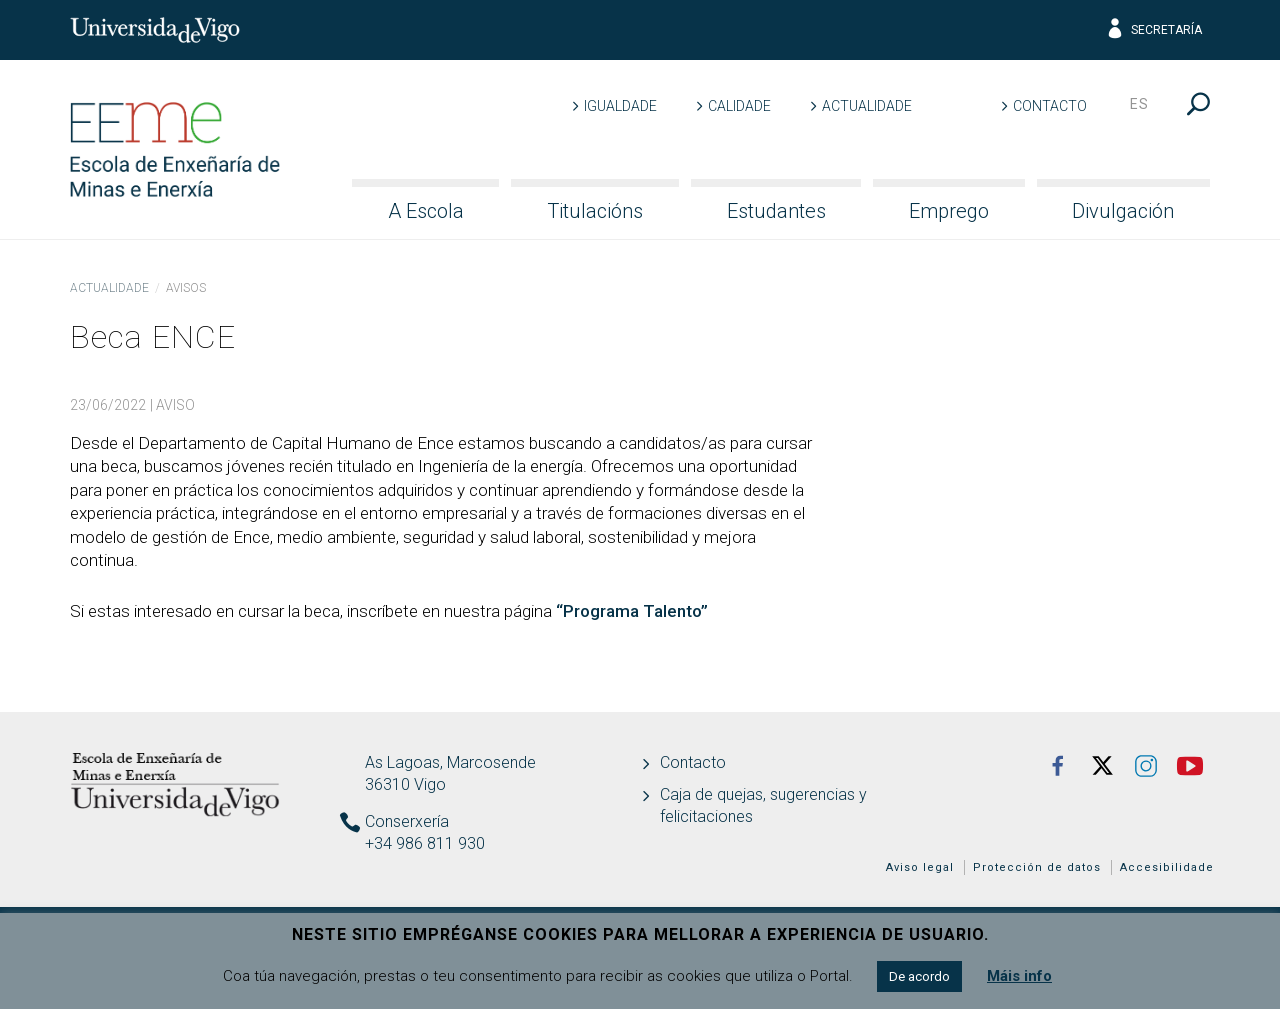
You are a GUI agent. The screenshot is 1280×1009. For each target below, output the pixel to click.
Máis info (1019, 976)
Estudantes (776, 211)
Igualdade (620, 106)
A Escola (426, 211)
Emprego (949, 211)
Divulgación (1123, 211)
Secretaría (1153, 30)
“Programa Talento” (632, 611)
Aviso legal (920, 867)
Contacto (1050, 106)
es (1139, 104)
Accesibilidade (1167, 867)
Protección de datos (1037, 867)
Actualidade (867, 106)
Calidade (739, 106)
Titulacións (595, 211)
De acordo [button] (919, 976)
